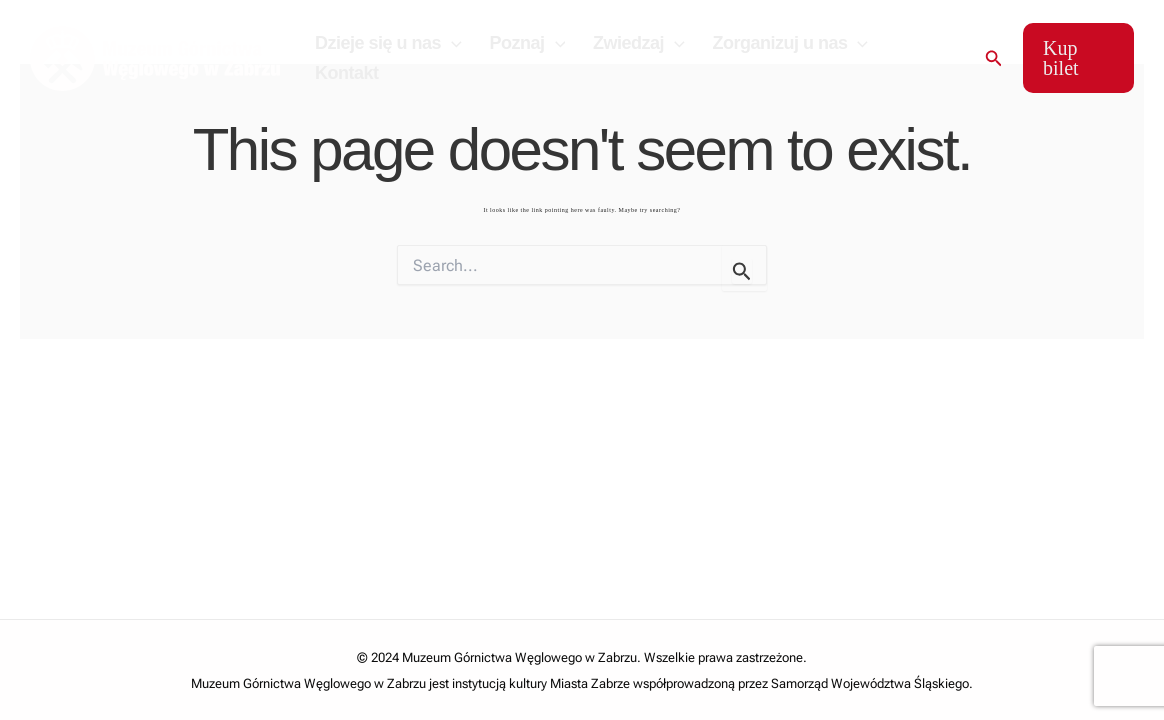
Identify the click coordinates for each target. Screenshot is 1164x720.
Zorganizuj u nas (785, 43)
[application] (451, 43)
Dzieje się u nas (388, 43)
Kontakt (347, 73)
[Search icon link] (993, 58)
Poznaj (526, 43)
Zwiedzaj (636, 43)
